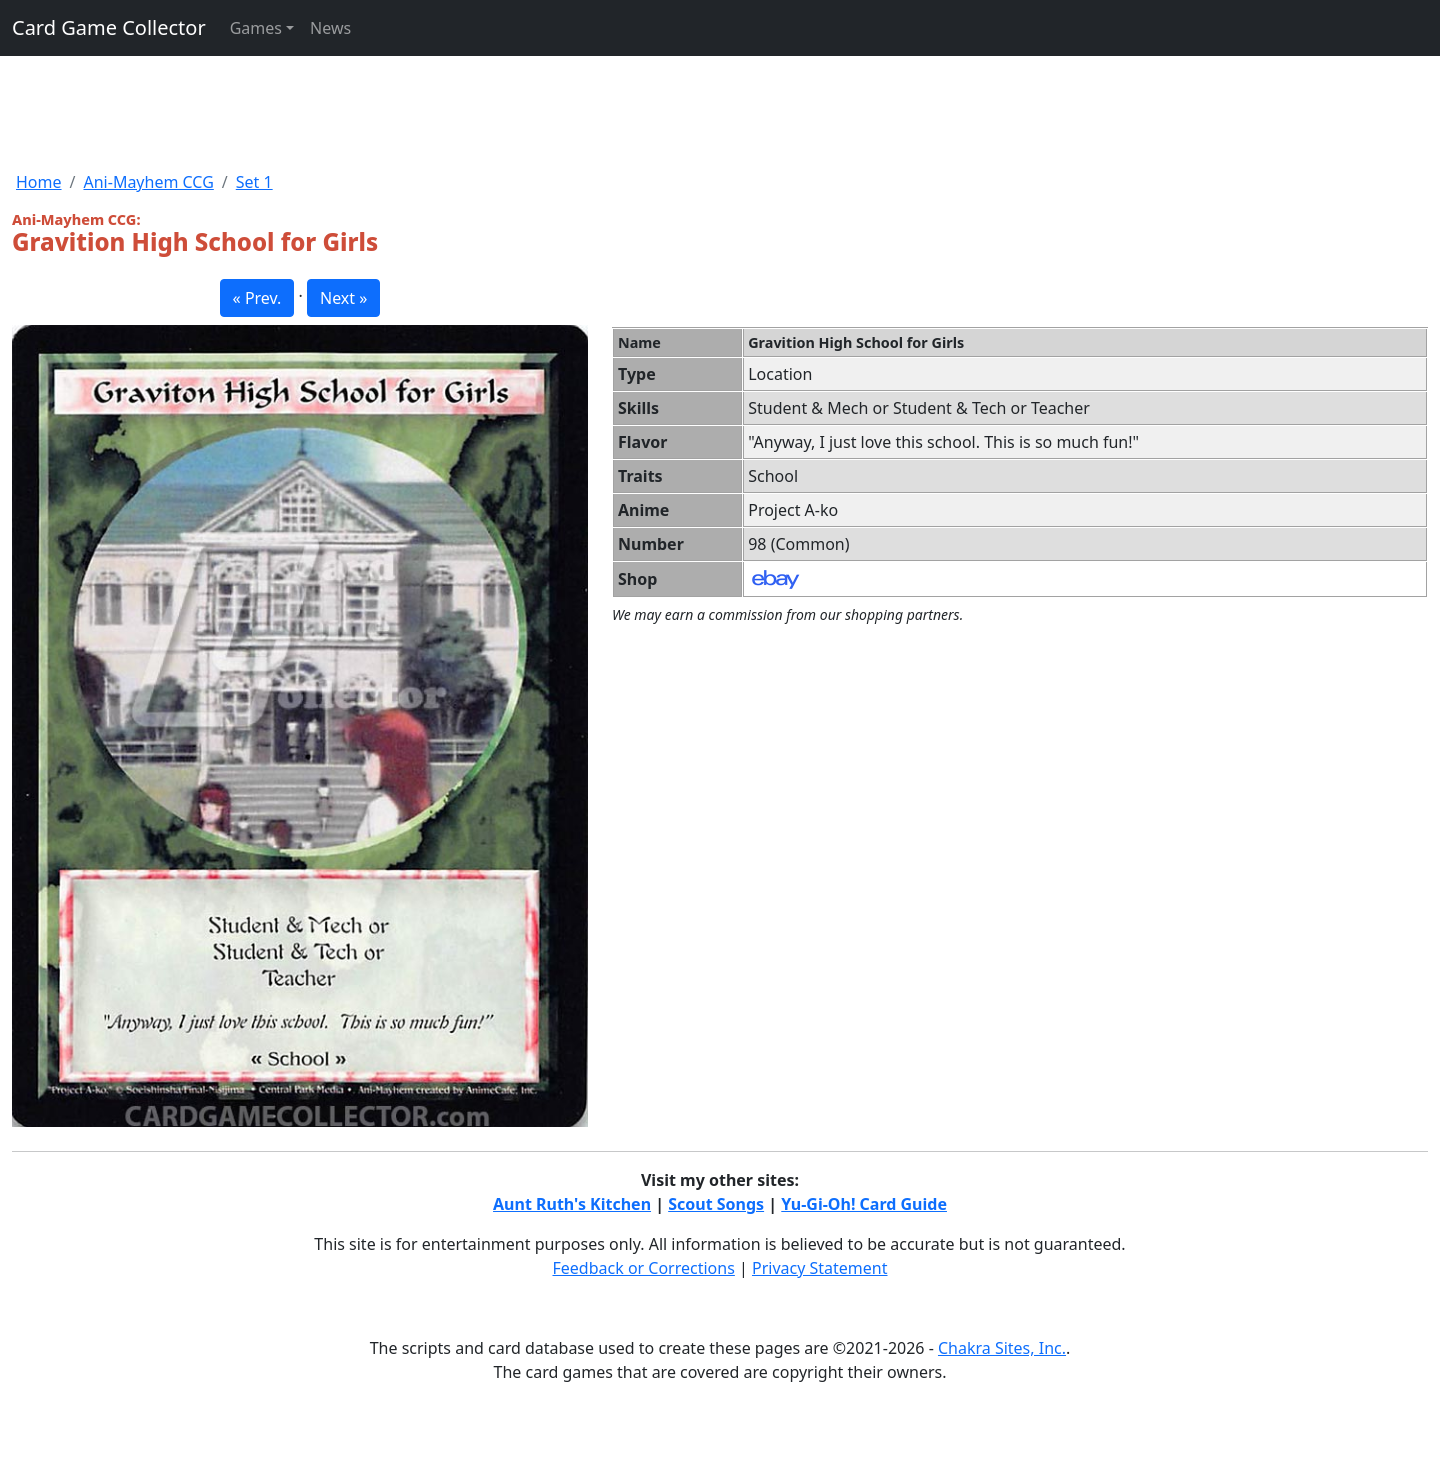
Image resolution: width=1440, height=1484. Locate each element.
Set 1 (254, 182)
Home (39, 182)
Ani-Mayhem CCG (148, 182)
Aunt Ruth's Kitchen (572, 1204)
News (330, 28)
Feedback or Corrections (643, 1268)
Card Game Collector (109, 27)
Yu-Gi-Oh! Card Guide (864, 1204)
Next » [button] (343, 298)
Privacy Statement (820, 1268)
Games (256, 28)
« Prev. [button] (257, 298)
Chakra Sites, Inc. (1002, 1348)
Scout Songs (716, 1204)
